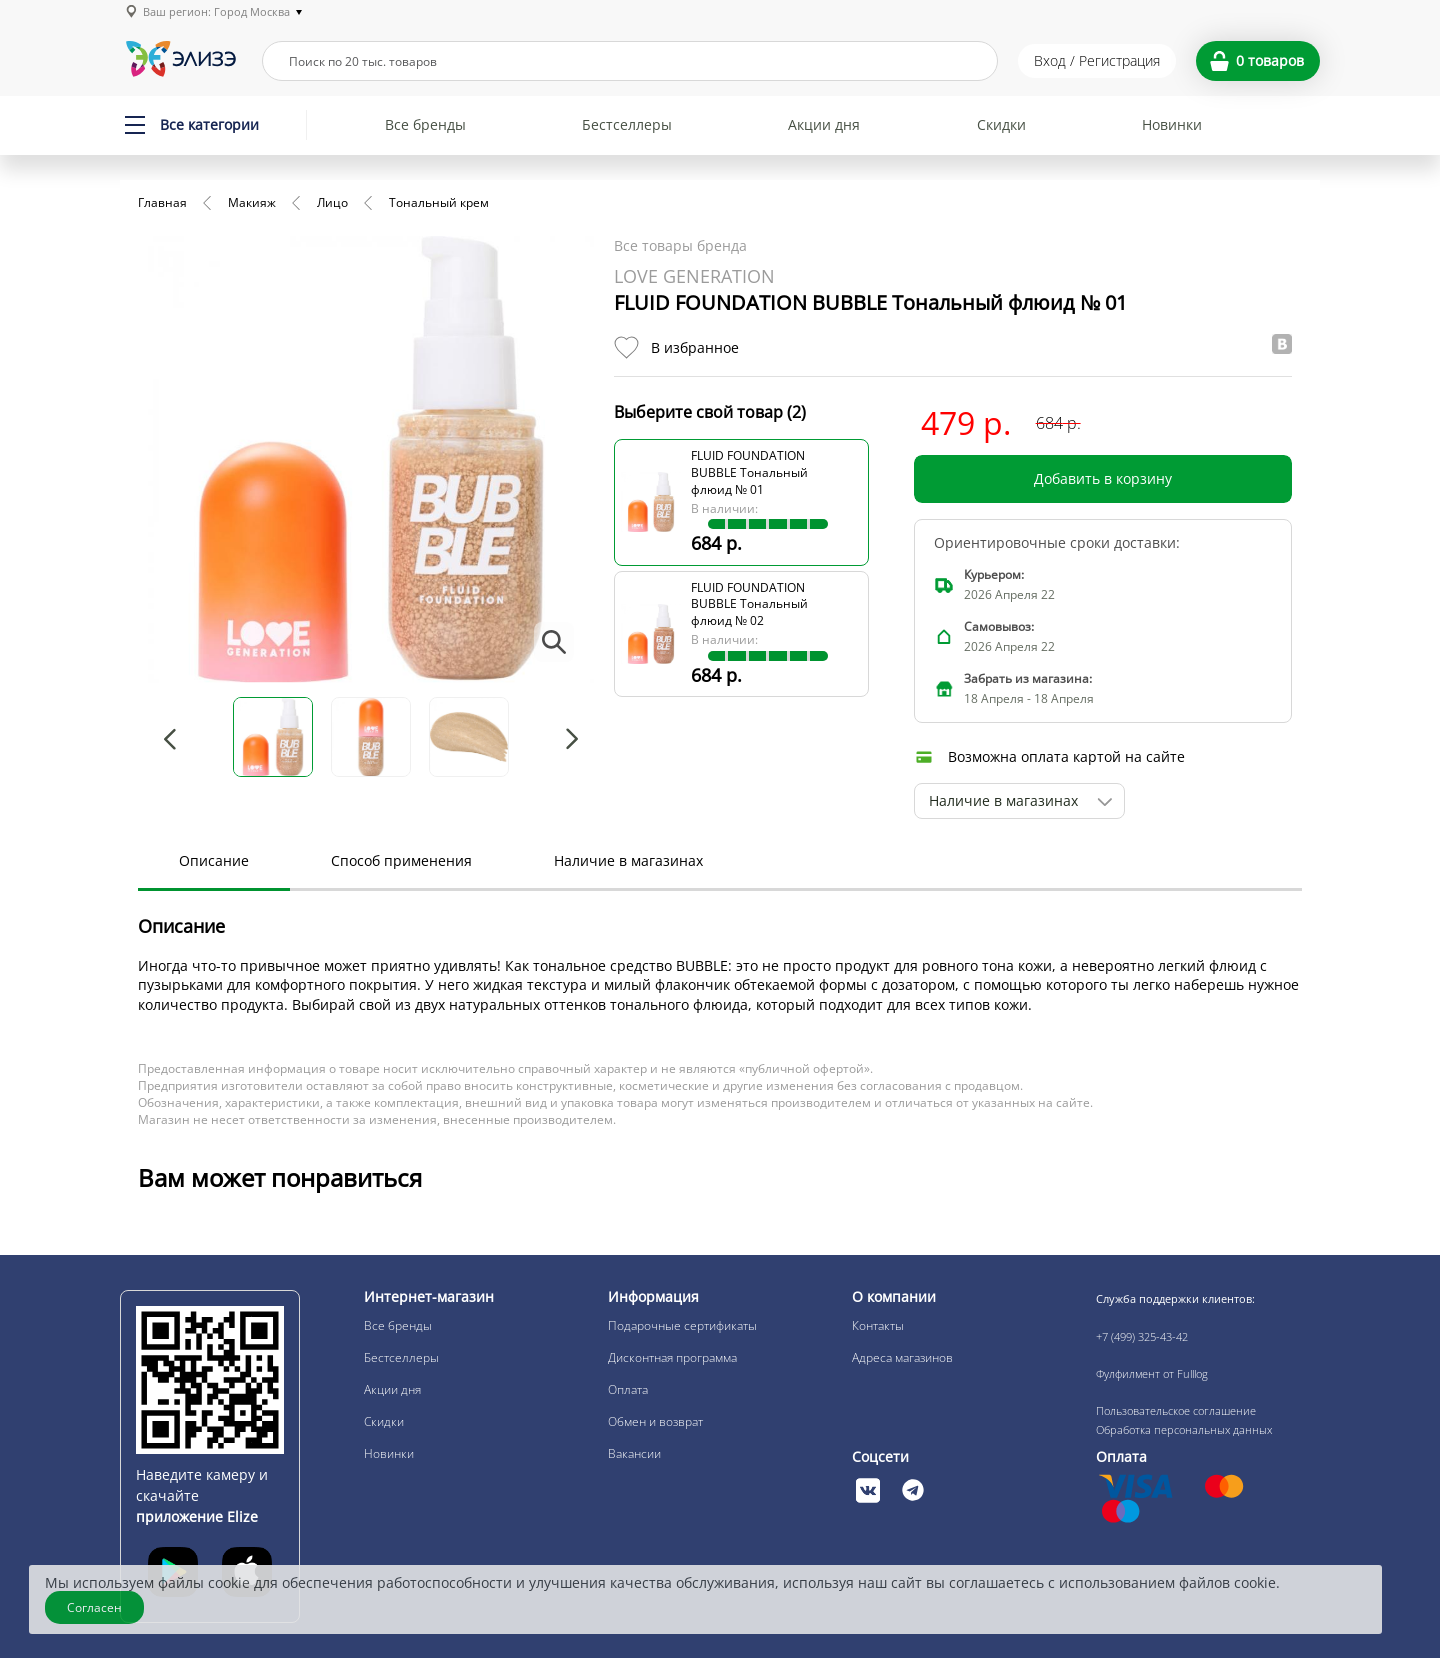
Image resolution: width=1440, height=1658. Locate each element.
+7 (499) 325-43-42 (1142, 1336)
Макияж (252, 202)
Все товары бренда (680, 245)
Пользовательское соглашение (1176, 1410)
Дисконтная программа (672, 1357)
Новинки (1172, 124)
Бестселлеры (627, 124)
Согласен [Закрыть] (94, 1607)
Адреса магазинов (902, 1357)
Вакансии (634, 1453)
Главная (162, 202)
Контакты (878, 1325)
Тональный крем (439, 202)
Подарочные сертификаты (682, 1325)
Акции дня (824, 124)
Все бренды (425, 124)
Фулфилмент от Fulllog (1152, 1373)
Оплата (628, 1389)
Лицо (332, 202)
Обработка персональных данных (1184, 1429)
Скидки (1001, 124)
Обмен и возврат (655, 1421)
